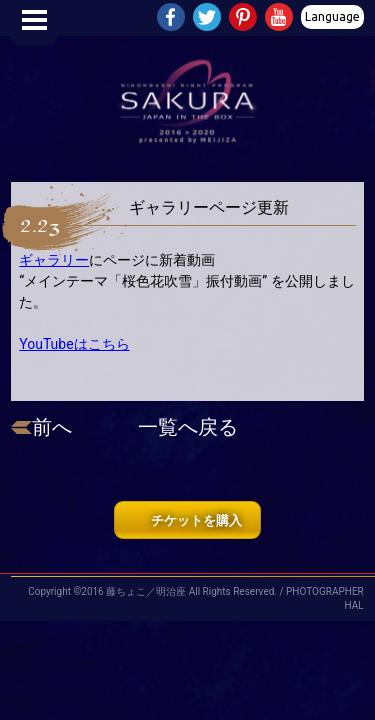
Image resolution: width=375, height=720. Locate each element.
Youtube (281, 19)
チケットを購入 (196, 520)
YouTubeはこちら (74, 344)
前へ (52, 427)
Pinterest (245, 19)
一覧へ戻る (188, 427)
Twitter (209, 19)
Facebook (173, 19)
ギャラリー (54, 260)
